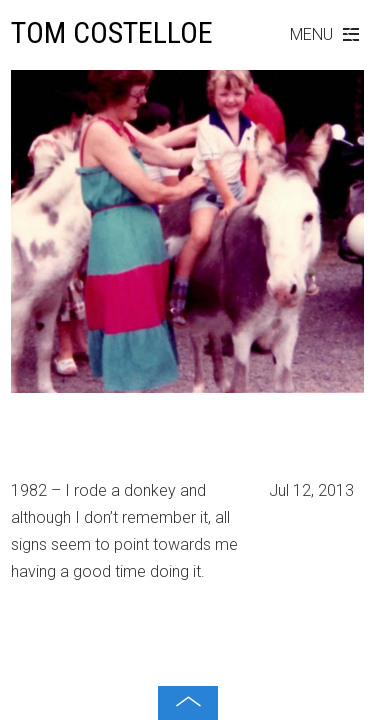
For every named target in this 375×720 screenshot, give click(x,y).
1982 (31, 445)
